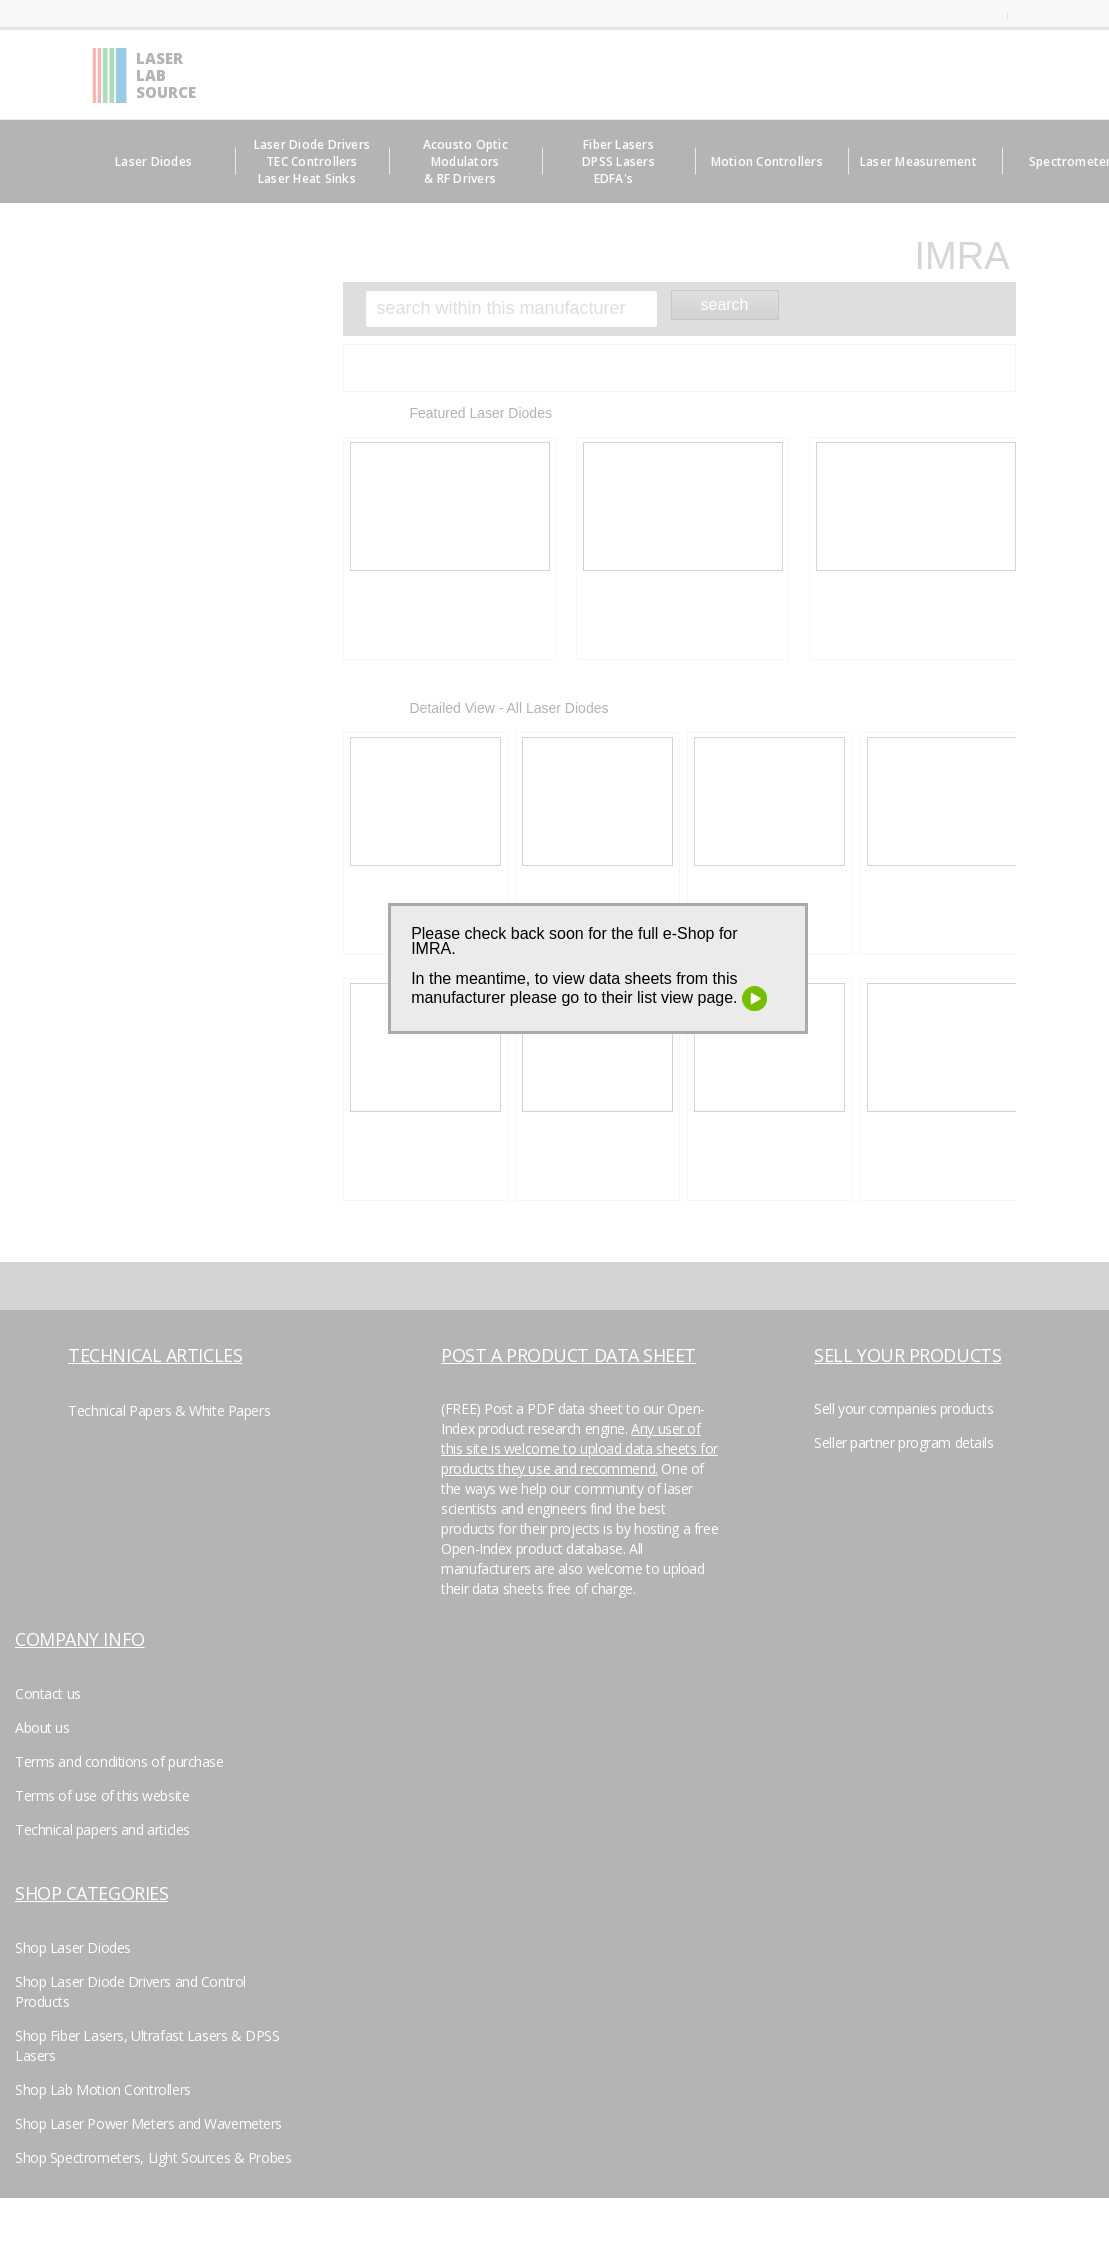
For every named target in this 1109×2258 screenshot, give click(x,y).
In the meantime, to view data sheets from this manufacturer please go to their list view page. (589, 988)
